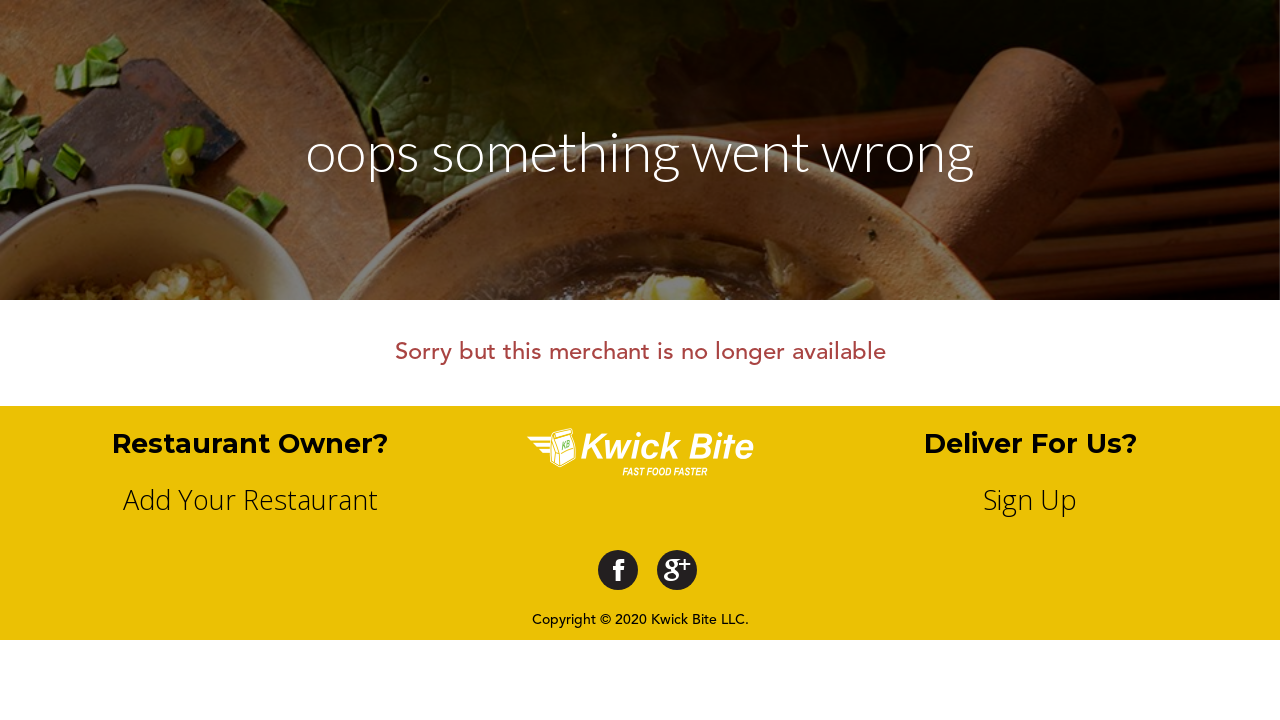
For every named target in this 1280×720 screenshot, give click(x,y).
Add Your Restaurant (250, 499)
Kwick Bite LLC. (700, 620)
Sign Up (1030, 499)
